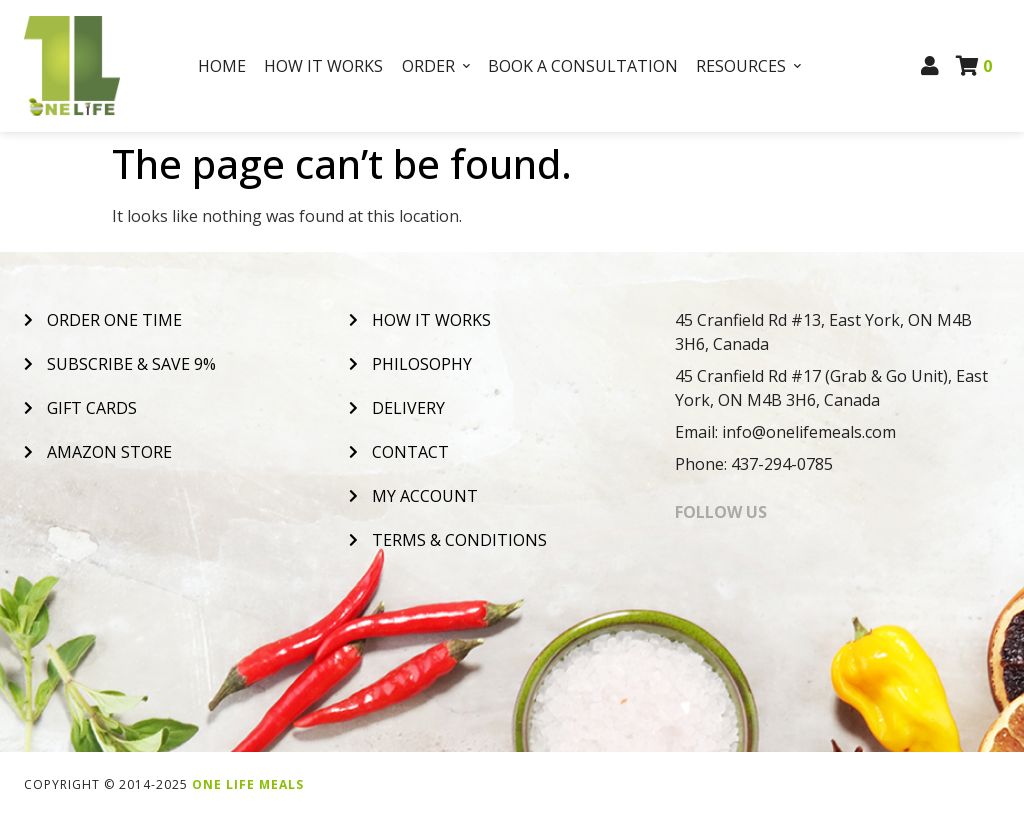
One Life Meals (248, 784)
